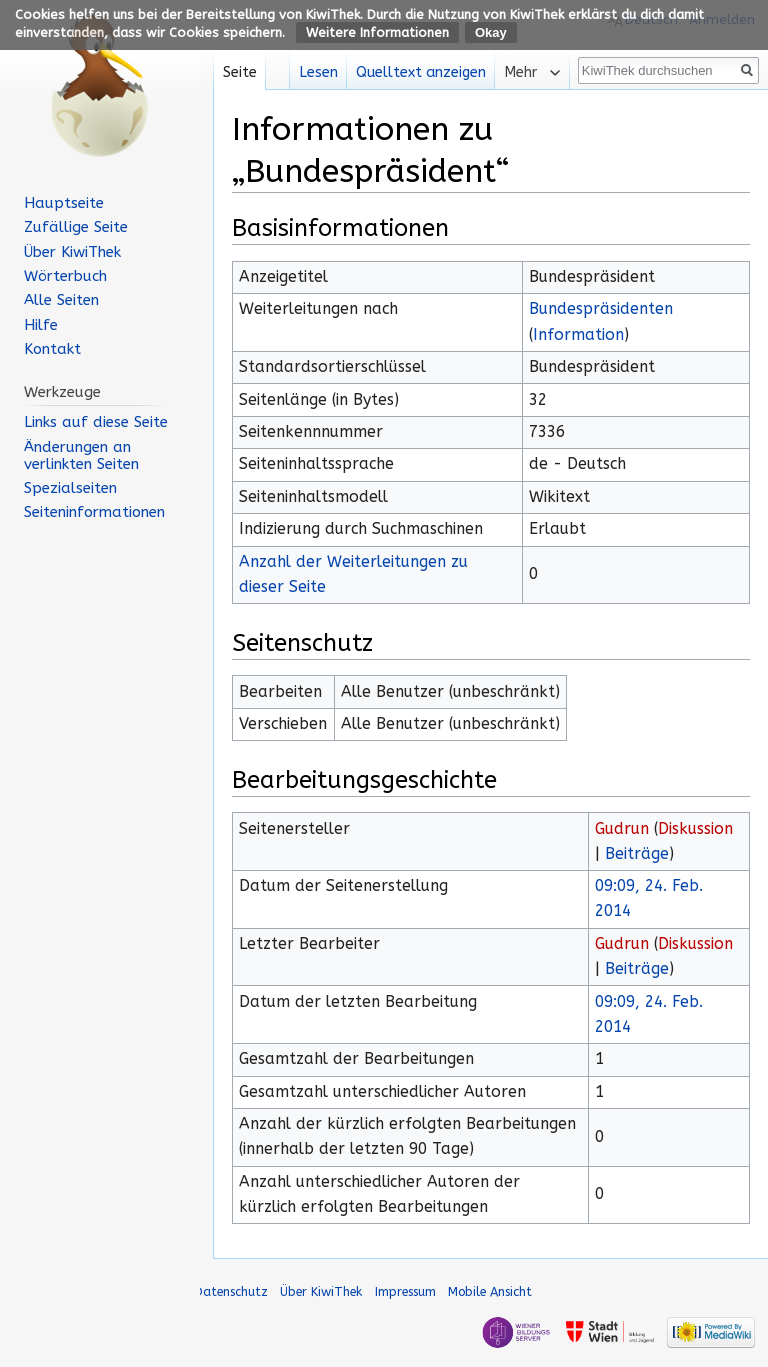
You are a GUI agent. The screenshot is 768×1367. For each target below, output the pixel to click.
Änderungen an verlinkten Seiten (81, 455)
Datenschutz (231, 1291)
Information (578, 335)
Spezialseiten (70, 488)
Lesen (318, 72)
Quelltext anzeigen (421, 72)
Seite (240, 72)
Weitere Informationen (377, 32)
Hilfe (41, 325)
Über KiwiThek (72, 252)
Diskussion (695, 829)
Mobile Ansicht (490, 1291)
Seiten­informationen (94, 512)
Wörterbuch (65, 276)
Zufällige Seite (76, 227)
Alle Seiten (61, 300)
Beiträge (637, 854)
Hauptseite (64, 203)
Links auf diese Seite (96, 422)
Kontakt (52, 349)
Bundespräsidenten (601, 309)
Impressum (405, 1291)
